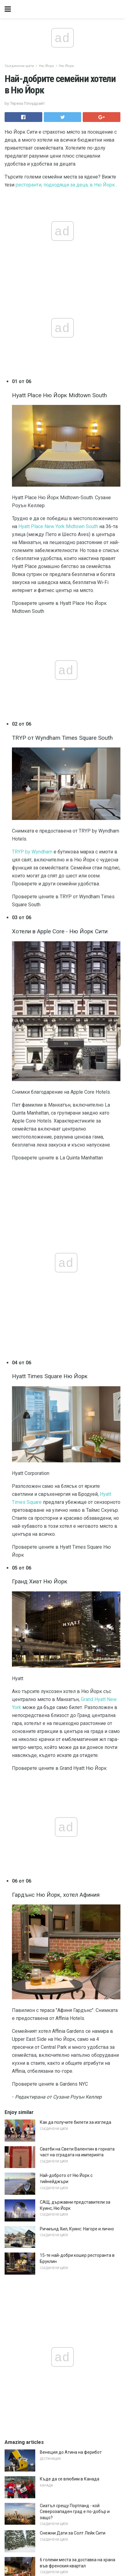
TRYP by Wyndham (32, 852)
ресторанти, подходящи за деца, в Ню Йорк (65, 185)
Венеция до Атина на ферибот (71, 2452)
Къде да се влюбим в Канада (69, 2478)
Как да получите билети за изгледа (75, 2122)
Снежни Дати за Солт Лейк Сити (72, 2533)
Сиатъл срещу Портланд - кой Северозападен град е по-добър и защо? (75, 2511)
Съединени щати (19, 66)
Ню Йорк (46, 66)
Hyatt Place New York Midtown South (58, 526)
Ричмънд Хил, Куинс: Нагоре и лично (77, 2228)
